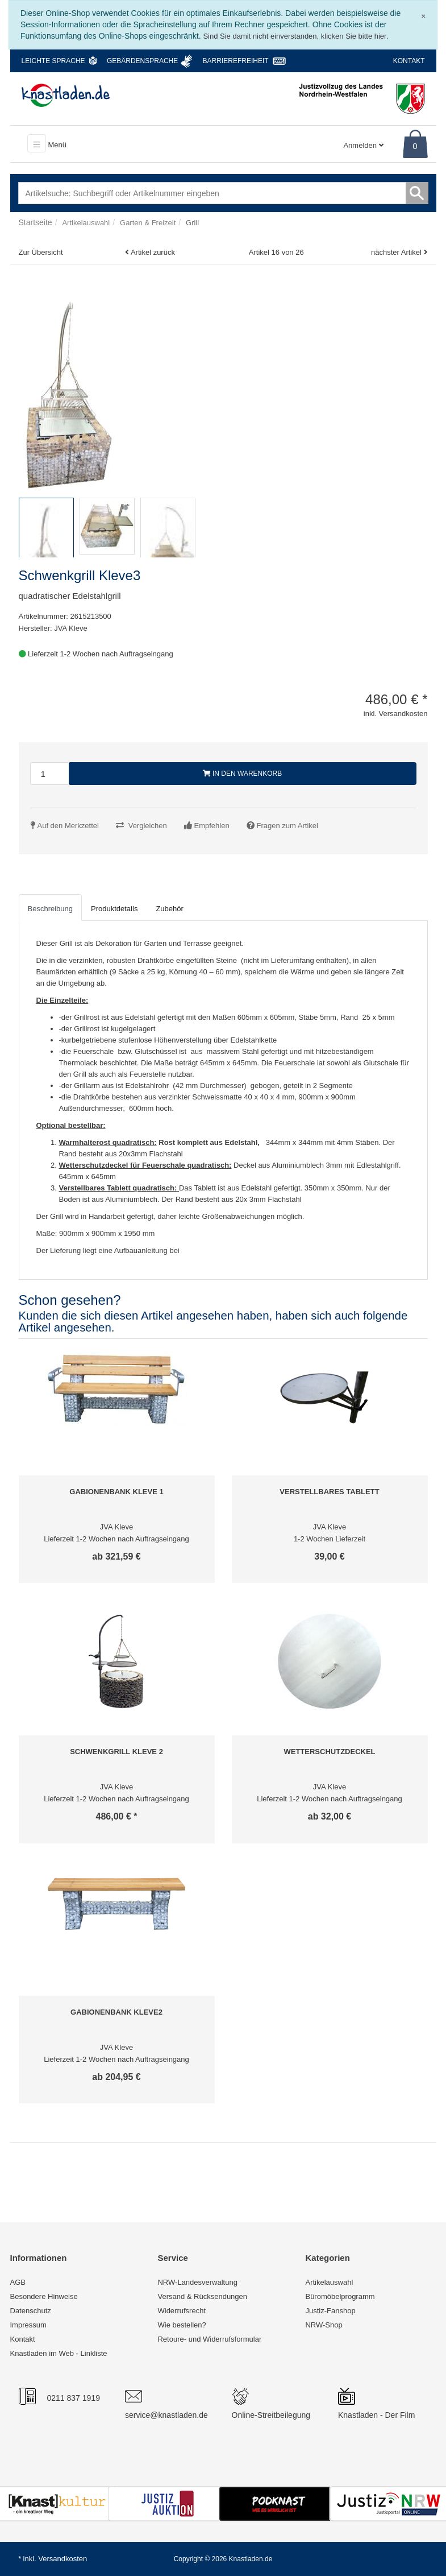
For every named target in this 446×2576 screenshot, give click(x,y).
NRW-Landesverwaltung (197, 2282)
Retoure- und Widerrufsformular (209, 2339)
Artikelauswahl (329, 2282)
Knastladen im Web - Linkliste (58, 2353)
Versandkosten (62, 2558)
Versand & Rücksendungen (202, 2296)
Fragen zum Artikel (287, 825)
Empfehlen (212, 825)
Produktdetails (114, 908)
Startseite (35, 222)
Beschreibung (50, 908)
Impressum (28, 2325)
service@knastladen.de (166, 2415)
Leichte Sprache (53, 61)
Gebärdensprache (142, 61)
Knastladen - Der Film (376, 2415)
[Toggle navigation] (37, 143)
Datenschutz (30, 2310)
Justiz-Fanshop (330, 2310)
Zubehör (169, 908)
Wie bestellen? (181, 2325)
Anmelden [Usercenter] (363, 145)
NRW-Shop (323, 2325)
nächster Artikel (397, 252)
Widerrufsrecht (181, 2310)
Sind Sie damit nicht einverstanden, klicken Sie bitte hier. (295, 36)
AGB (18, 2282)
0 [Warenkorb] (414, 146)
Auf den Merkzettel (68, 825)
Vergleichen (147, 825)
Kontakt (409, 61)
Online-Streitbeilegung (271, 2415)
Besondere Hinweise (44, 2296)
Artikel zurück (153, 252)
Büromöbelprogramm (339, 2296)
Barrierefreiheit (236, 61)
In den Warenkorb (242, 774)
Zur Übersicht (41, 252)
